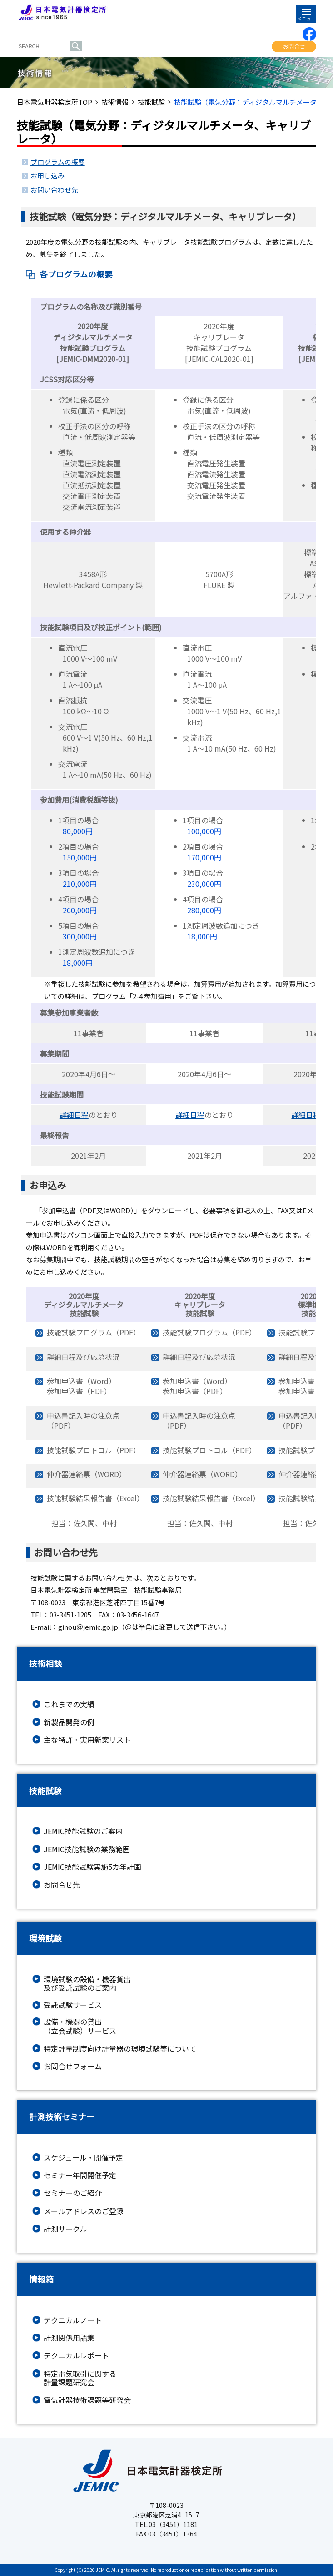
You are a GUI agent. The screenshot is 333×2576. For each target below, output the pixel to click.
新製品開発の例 (69, 1722)
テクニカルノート (73, 2320)
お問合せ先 (62, 1884)
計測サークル (65, 2229)
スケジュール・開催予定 (83, 2157)
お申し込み (47, 175)
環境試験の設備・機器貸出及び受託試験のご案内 (87, 1983)
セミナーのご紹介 (73, 2193)
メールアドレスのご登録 (84, 2211)
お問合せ (294, 46)
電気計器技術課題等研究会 (87, 2400)
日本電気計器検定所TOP (54, 102)
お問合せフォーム (73, 2066)
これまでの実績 (69, 1704)
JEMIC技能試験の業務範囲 (87, 1849)
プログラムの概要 (57, 162)
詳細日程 (74, 1114)
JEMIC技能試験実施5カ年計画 (92, 1867)
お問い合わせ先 (54, 189)
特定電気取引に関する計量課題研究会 (80, 2378)
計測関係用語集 (69, 2338)
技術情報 (115, 102)
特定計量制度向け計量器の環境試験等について (120, 2048)
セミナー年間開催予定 (80, 2175)
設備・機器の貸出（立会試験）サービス (80, 2026)
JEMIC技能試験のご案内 (83, 1831)
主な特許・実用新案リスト (87, 1739)
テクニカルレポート (76, 2355)
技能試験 (151, 102)
